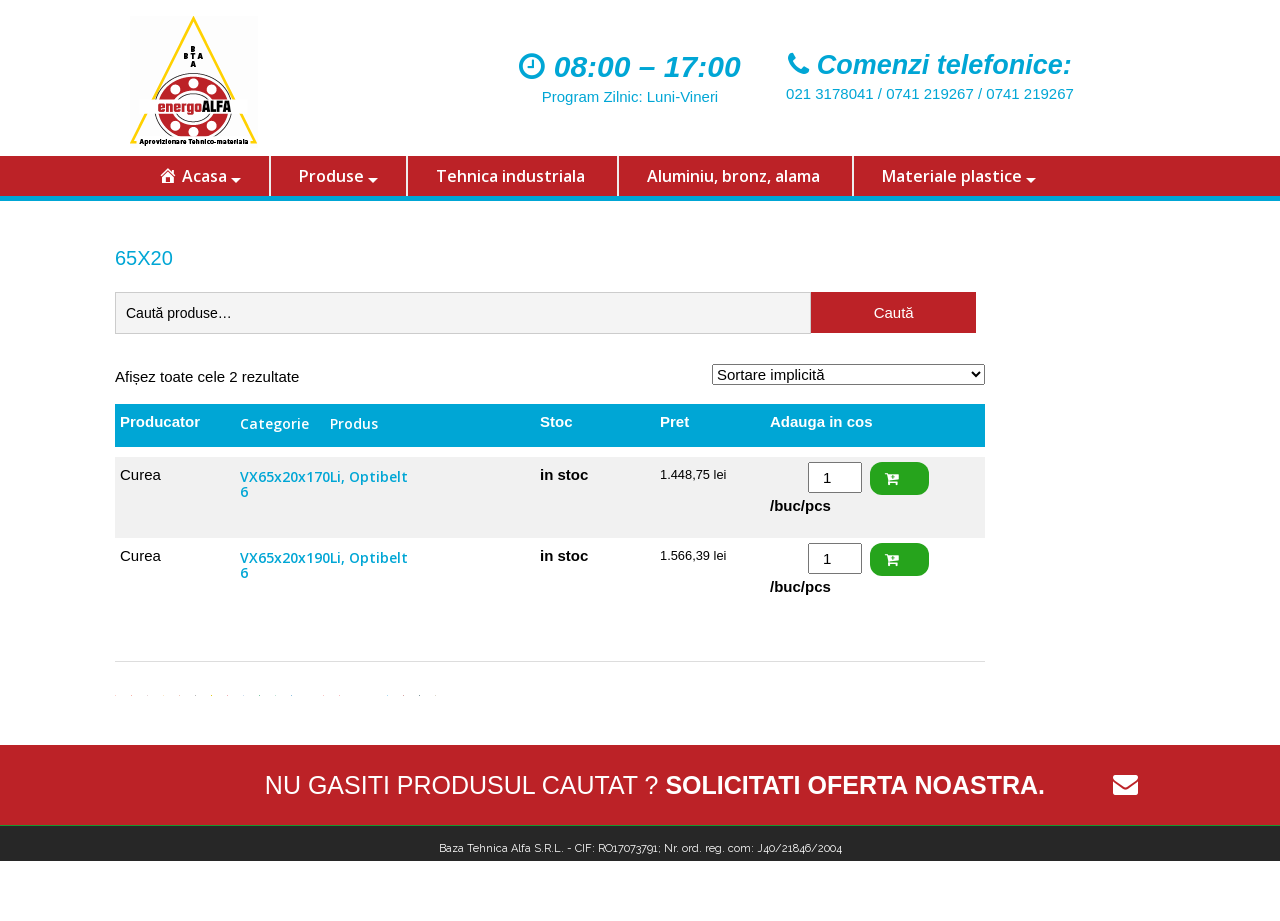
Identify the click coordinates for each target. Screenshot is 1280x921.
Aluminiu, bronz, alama (733, 176)
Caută (894, 312)
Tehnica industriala (510, 176)
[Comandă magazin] (848, 374)
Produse (331, 176)
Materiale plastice (952, 176)
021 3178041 (830, 93)
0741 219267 (930, 93)
